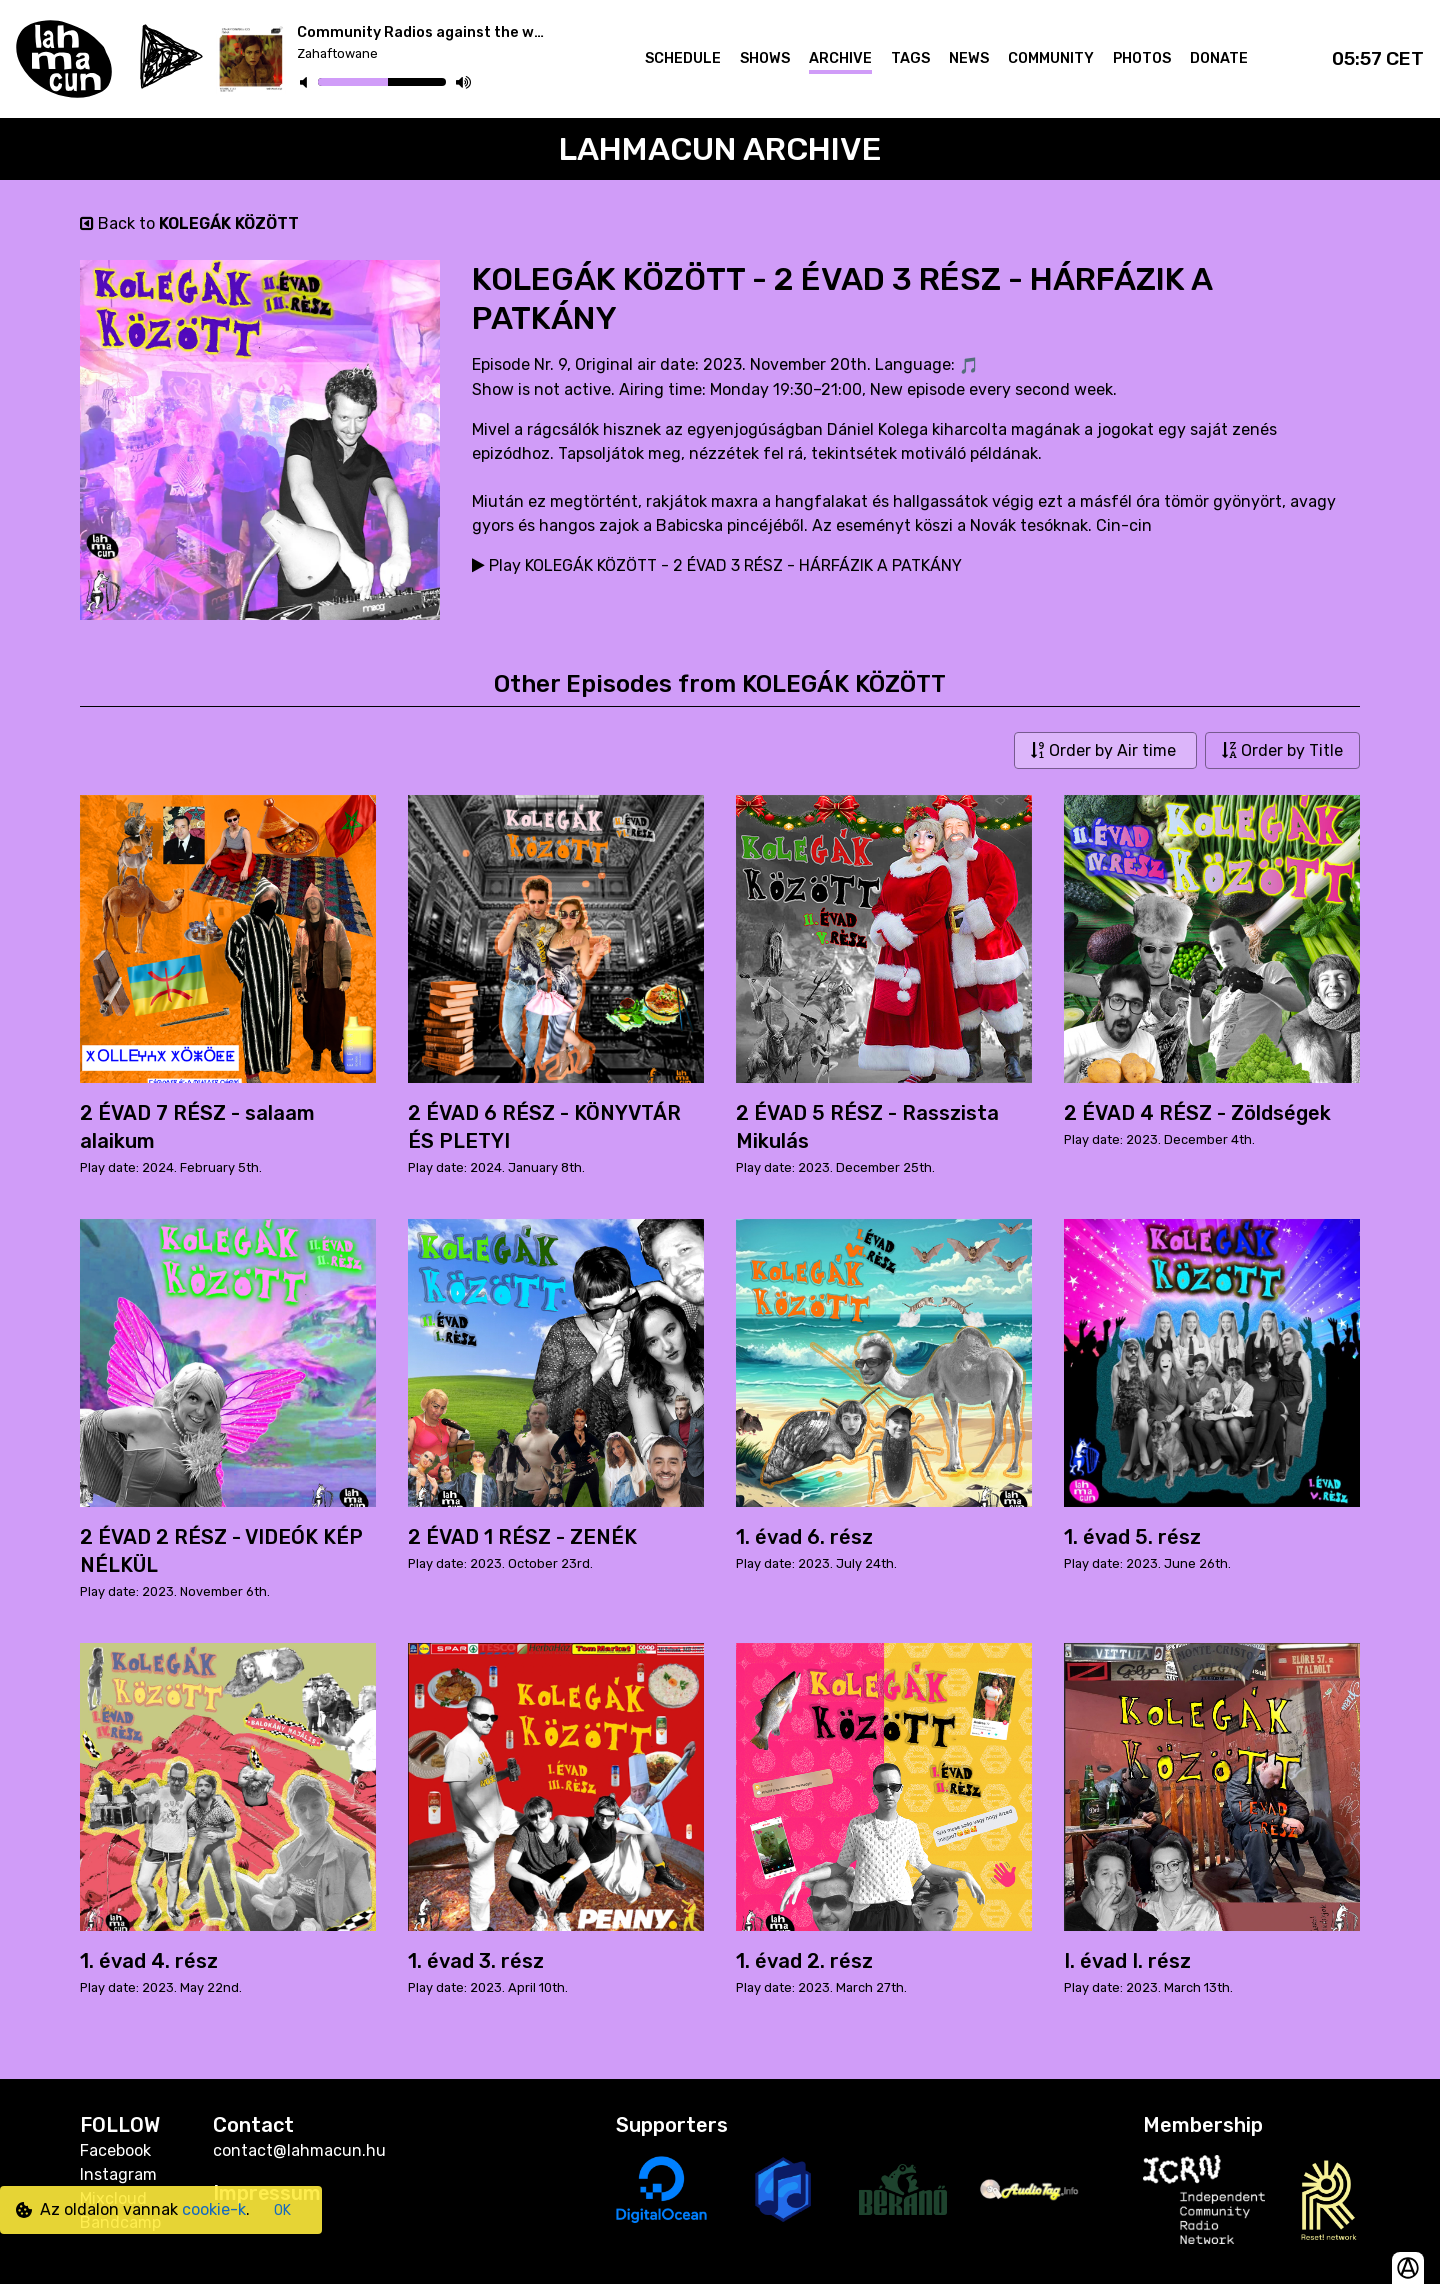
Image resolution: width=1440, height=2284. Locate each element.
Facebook (115, 2150)
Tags (910, 58)
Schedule (683, 58)
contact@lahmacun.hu (299, 2150)
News (969, 58)
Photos (1142, 58)
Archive (840, 58)
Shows (765, 58)
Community (1051, 58)
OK (282, 2210)
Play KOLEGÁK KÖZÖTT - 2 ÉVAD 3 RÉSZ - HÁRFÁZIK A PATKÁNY (717, 565)
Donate (1219, 58)
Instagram (118, 2174)
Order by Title (1282, 750)
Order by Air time (1105, 750)
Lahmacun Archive (720, 149)
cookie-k (214, 2209)
